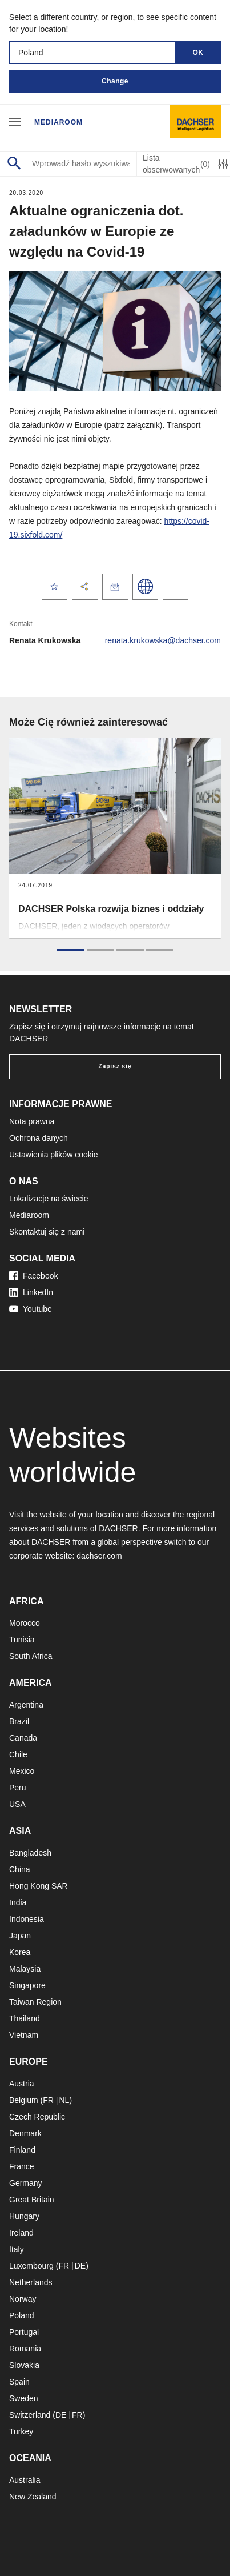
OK (198, 53)
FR (48, 2100)
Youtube (30, 1308)
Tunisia (22, 1639)
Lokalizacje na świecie (48, 1198)
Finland (22, 2149)
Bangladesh (30, 1852)
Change (115, 81)
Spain (19, 2381)
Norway (22, 2298)
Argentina (26, 1704)
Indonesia (26, 1919)
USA (17, 1804)
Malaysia (25, 1968)
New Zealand (33, 2496)
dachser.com (99, 1555)
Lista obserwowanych (176, 163)
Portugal (24, 2332)
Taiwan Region (35, 2001)
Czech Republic (37, 2116)
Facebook (33, 1275)
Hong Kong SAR (38, 1885)
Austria (21, 2083)
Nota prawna (31, 1121)
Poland (21, 2315)
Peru (17, 1787)
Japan (20, 1935)
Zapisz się (115, 1066)
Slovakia (24, 2365)
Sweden (23, 2398)
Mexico (21, 1771)
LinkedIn (31, 1292)
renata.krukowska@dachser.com (163, 640)
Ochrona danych (38, 1138)
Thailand (24, 2018)
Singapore (27, 1985)
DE (80, 2265)
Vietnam (23, 2035)
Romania (25, 2348)
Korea (19, 1952)
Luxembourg (31, 2265)
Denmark (25, 2133)
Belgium (23, 2100)
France (21, 2166)
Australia (24, 2480)
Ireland (21, 2232)
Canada (23, 1737)
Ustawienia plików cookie (53, 1154)
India (17, 1902)
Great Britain (31, 2199)
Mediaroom (58, 122)
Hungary (24, 2216)
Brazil (19, 1721)
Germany (25, 2183)
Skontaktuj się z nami (46, 1231)
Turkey (21, 2431)
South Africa (31, 1656)
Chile (18, 1754)
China (19, 1869)
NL (64, 2100)
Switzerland (29, 2414)
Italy (16, 2249)
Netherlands (31, 2282)
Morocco (24, 1623)
